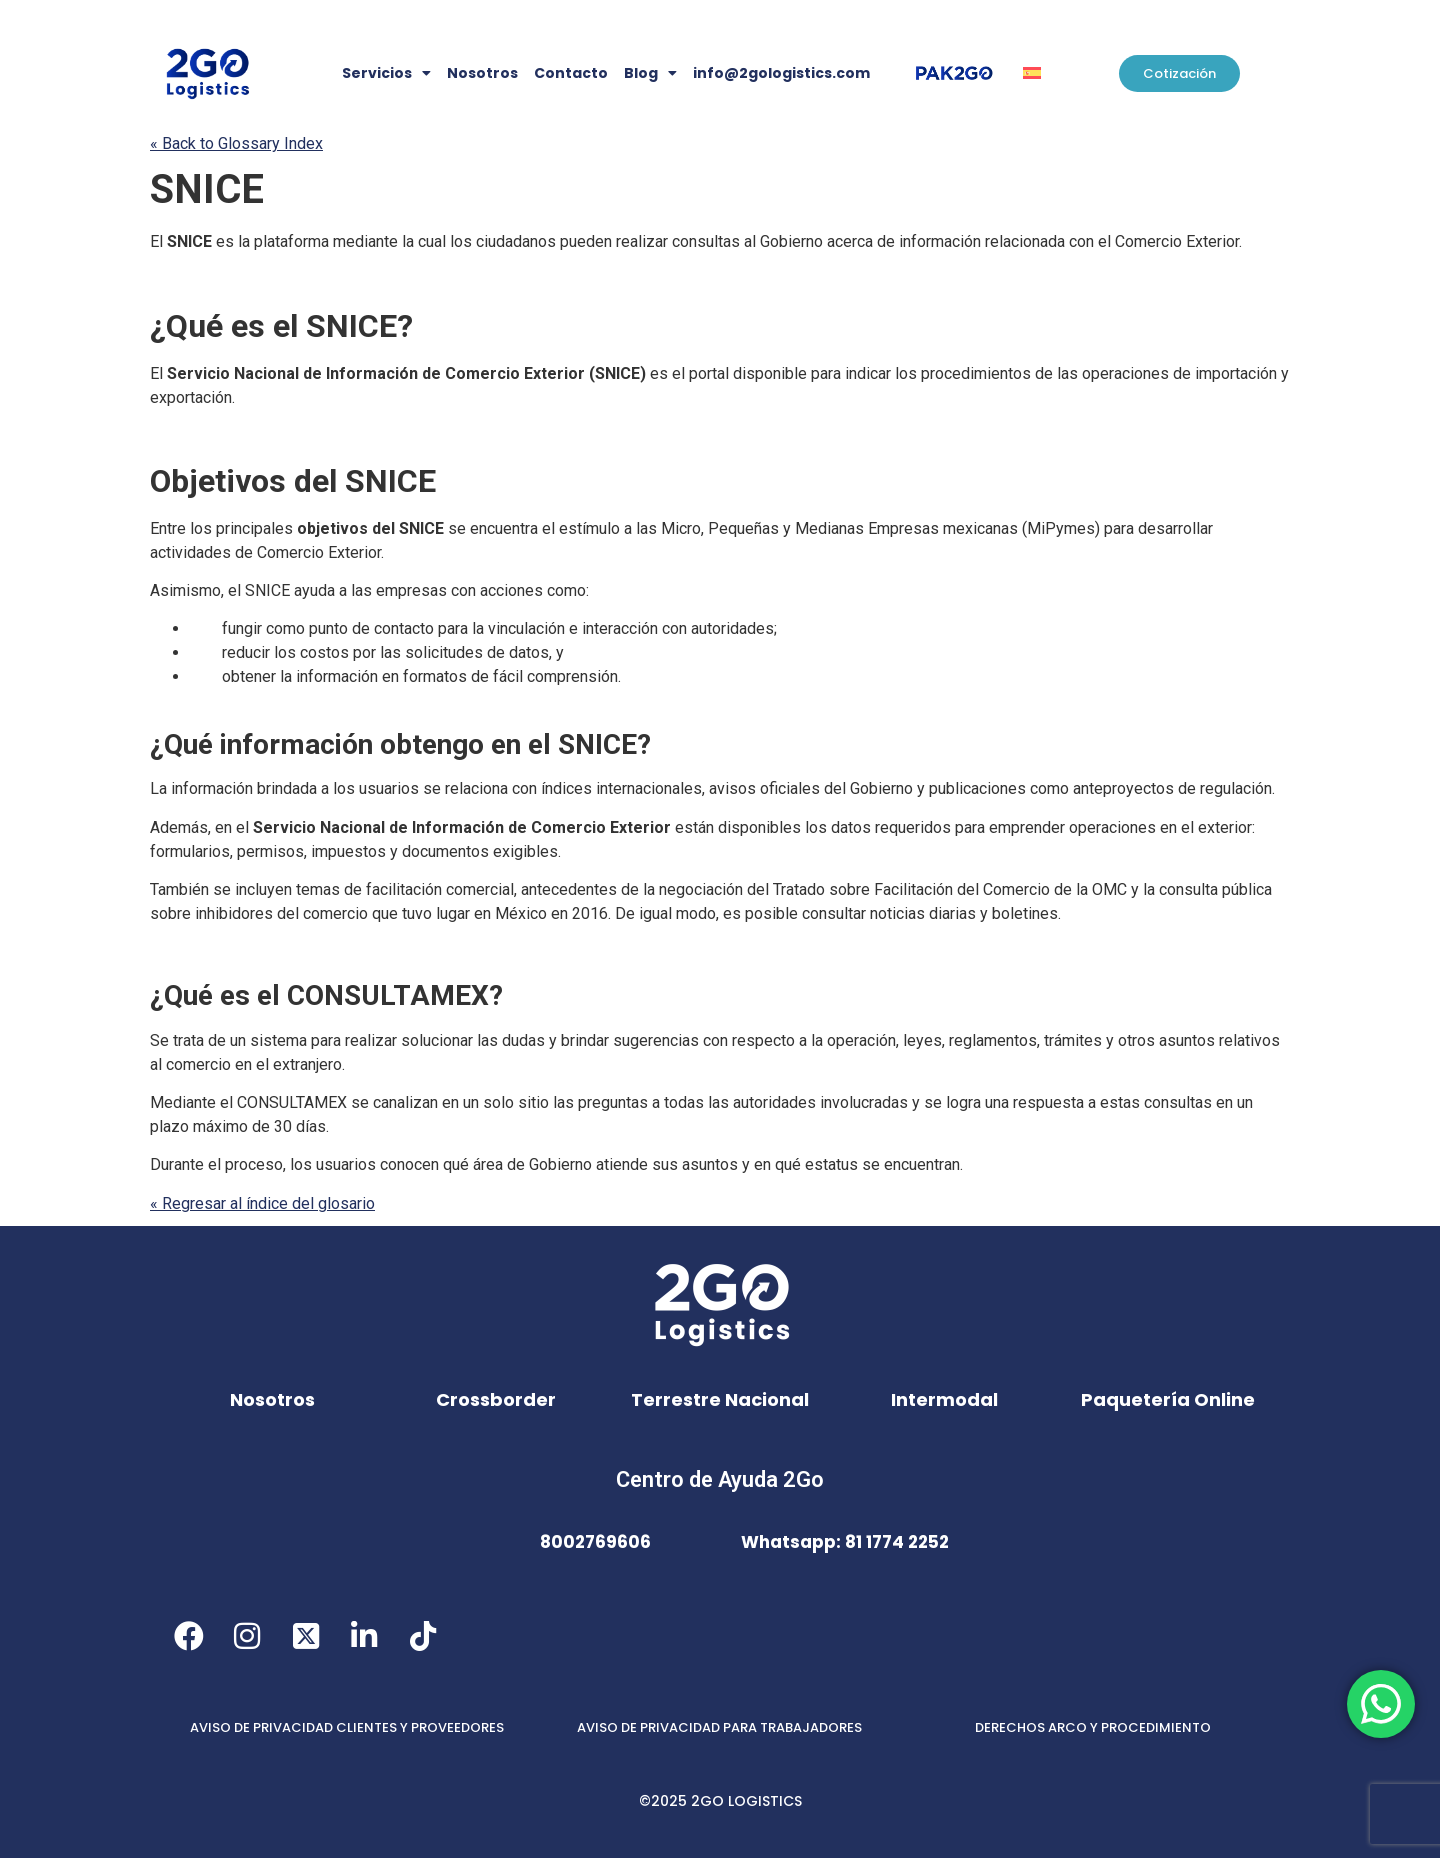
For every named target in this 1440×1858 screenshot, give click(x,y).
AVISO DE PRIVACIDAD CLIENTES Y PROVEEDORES (347, 1727)
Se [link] (159, 1040)
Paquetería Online (1168, 1399)
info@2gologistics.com (781, 73)
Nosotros (482, 73)
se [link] (457, 528)
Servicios (386, 73)
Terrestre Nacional (720, 1399)
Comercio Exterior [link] (1177, 241)
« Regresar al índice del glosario (262, 1203)
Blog (650, 73)
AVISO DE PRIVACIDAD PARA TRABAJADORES (719, 1727)
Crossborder (496, 1399)
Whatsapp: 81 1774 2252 (845, 1542)
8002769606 (595, 1542)
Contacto (571, 73)
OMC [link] (1109, 889)
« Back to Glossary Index (236, 143)
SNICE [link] (207, 189)
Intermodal (944, 1399)
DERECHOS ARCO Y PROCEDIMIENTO (1093, 1727)
